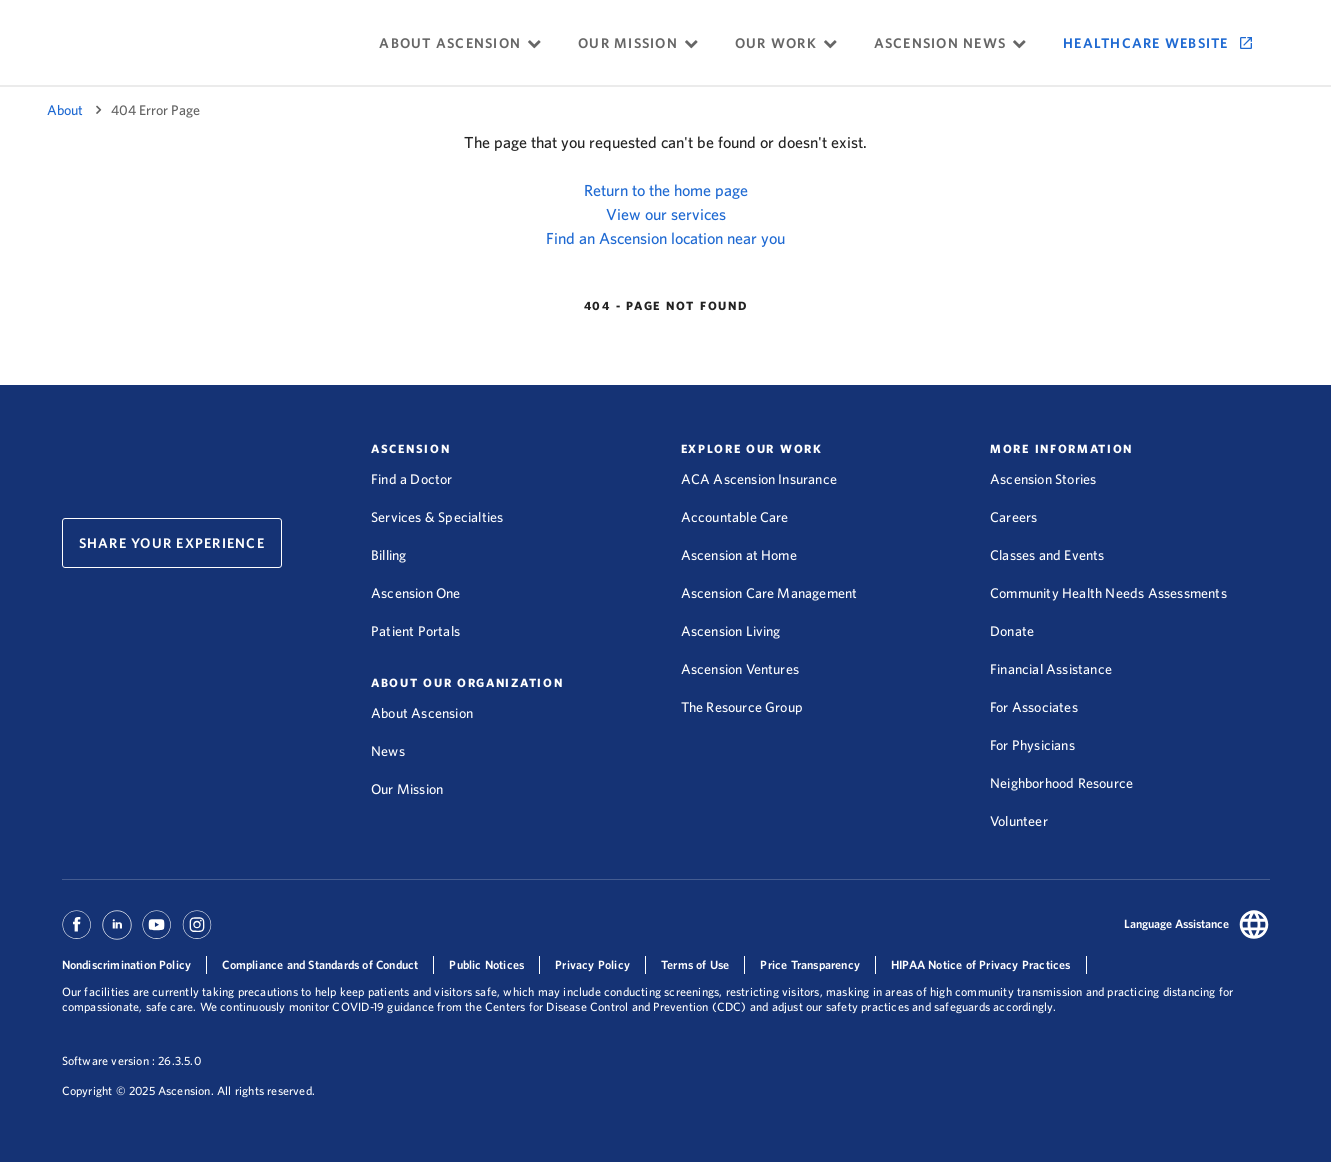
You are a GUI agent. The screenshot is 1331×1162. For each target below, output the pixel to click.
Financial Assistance (1051, 669)
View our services (666, 214)
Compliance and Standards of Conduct (320, 964)
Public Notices (486, 964)
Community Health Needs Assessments (1108, 593)
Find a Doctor (412, 479)
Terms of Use (695, 964)
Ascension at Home (739, 555)
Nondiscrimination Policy (127, 964)
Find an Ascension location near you (665, 238)
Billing (388, 555)
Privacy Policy (592, 964)
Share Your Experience (172, 543)
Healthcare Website (1146, 43)
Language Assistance (1176, 923)
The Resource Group (742, 707)
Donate (1012, 631)
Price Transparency (810, 964)
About (65, 110)
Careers (1013, 517)
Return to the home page (666, 190)
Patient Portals (415, 631)
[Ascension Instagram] (197, 934)
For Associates (1034, 707)
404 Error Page (155, 110)
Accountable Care (735, 517)
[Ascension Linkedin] (117, 934)
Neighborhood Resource (1061, 783)
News (388, 751)
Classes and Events (1047, 555)
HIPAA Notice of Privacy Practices (981, 964)
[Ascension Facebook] (79, 934)
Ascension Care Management (769, 593)
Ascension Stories (1043, 479)
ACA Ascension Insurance (759, 479)
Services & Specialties (437, 517)
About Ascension (422, 713)
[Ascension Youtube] (157, 934)
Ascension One (416, 593)
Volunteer (1019, 821)
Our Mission (407, 789)
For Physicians (1032, 745)
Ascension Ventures (740, 669)
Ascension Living (731, 631)
